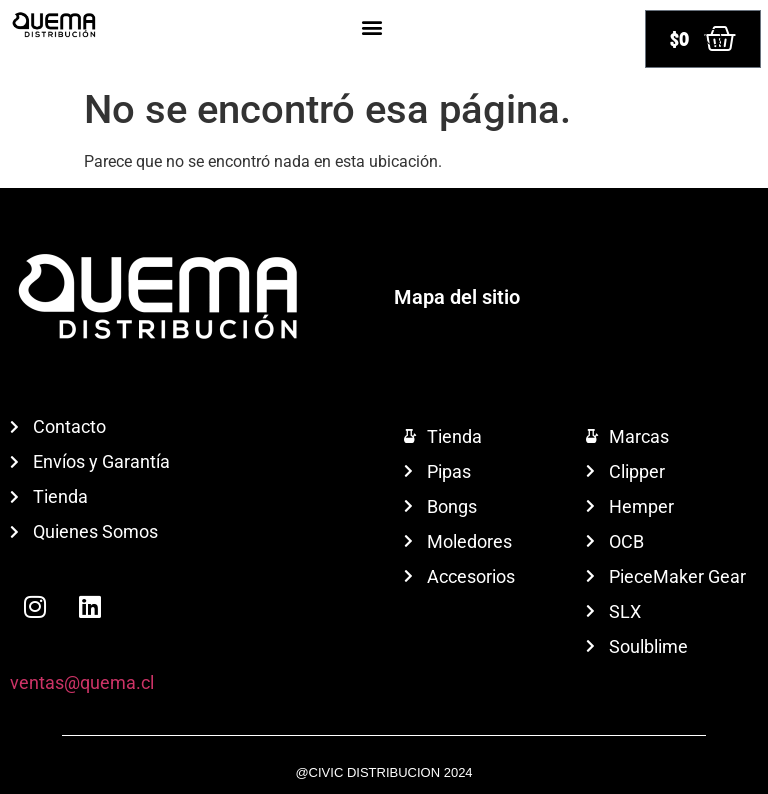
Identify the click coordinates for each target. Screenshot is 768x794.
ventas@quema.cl (82, 682)
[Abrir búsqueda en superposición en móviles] (715, 39)
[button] (371, 26)
